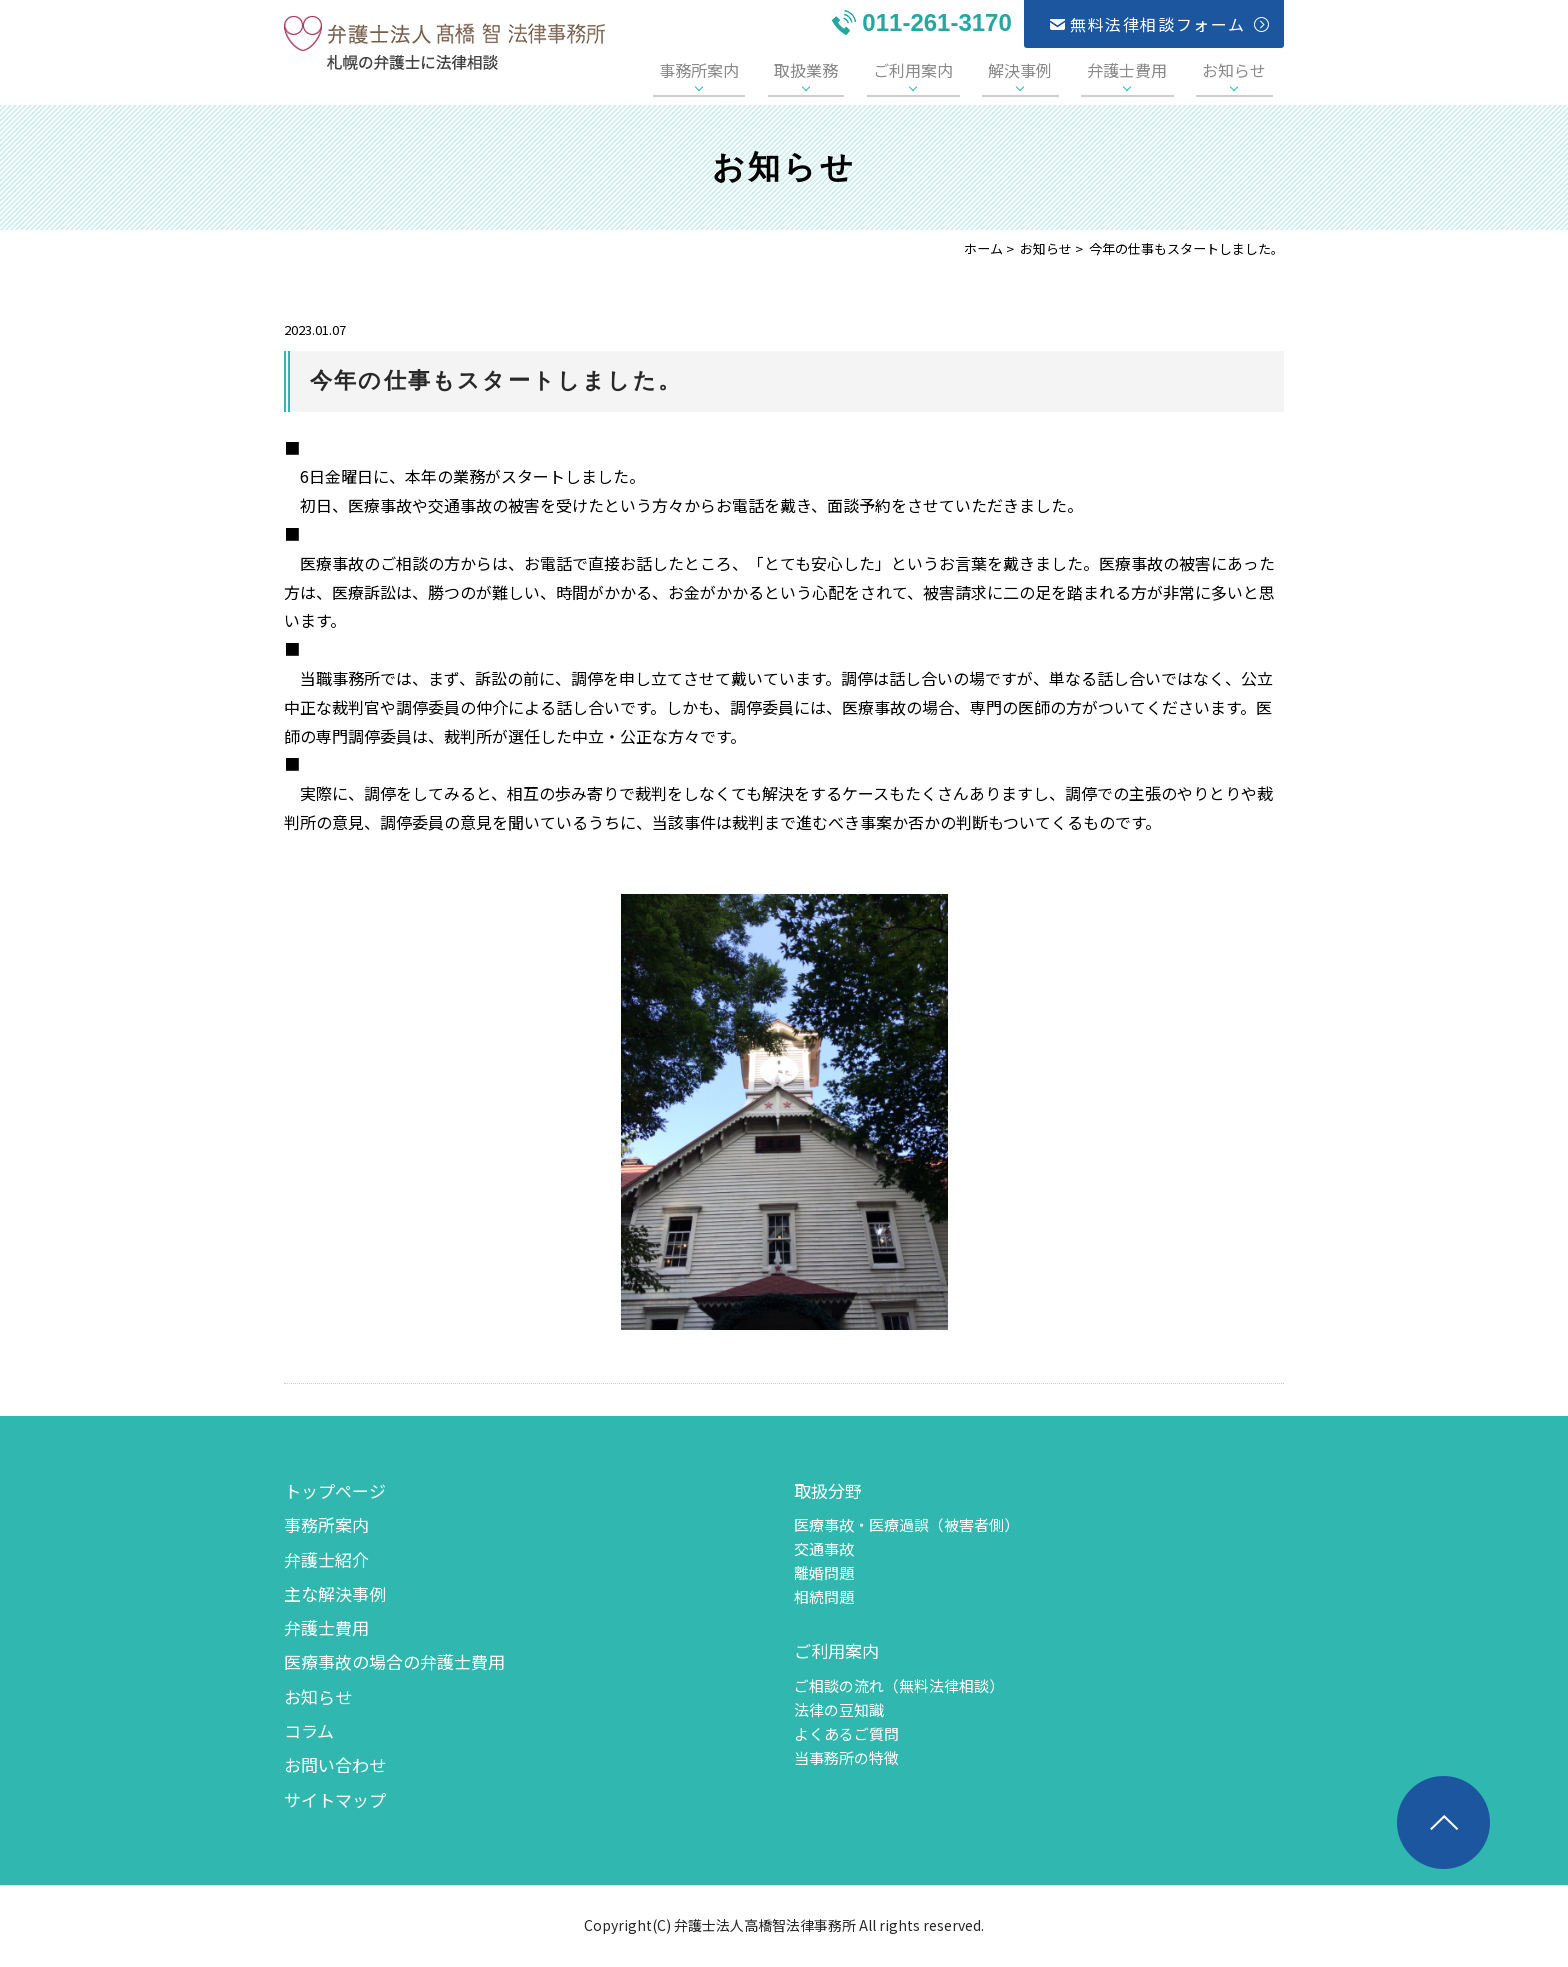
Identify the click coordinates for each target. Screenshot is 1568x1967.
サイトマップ (335, 1799)
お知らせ (1241, 70)
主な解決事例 (335, 1593)
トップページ (335, 1490)
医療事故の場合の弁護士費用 (394, 1661)
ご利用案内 (958, 70)
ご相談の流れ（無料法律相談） (899, 1685)
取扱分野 (828, 1490)
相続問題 (824, 1596)
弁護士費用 (1146, 70)
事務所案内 (769, 70)
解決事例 (1052, 70)
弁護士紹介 (326, 1559)
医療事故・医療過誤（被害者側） (906, 1524)
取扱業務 (863, 70)
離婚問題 (824, 1572)
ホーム (983, 248)
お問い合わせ (335, 1764)
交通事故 (824, 1548)
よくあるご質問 (846, 1733)
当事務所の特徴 (846, 1757)
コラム (309, 1730)
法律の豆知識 (839, 1709)
